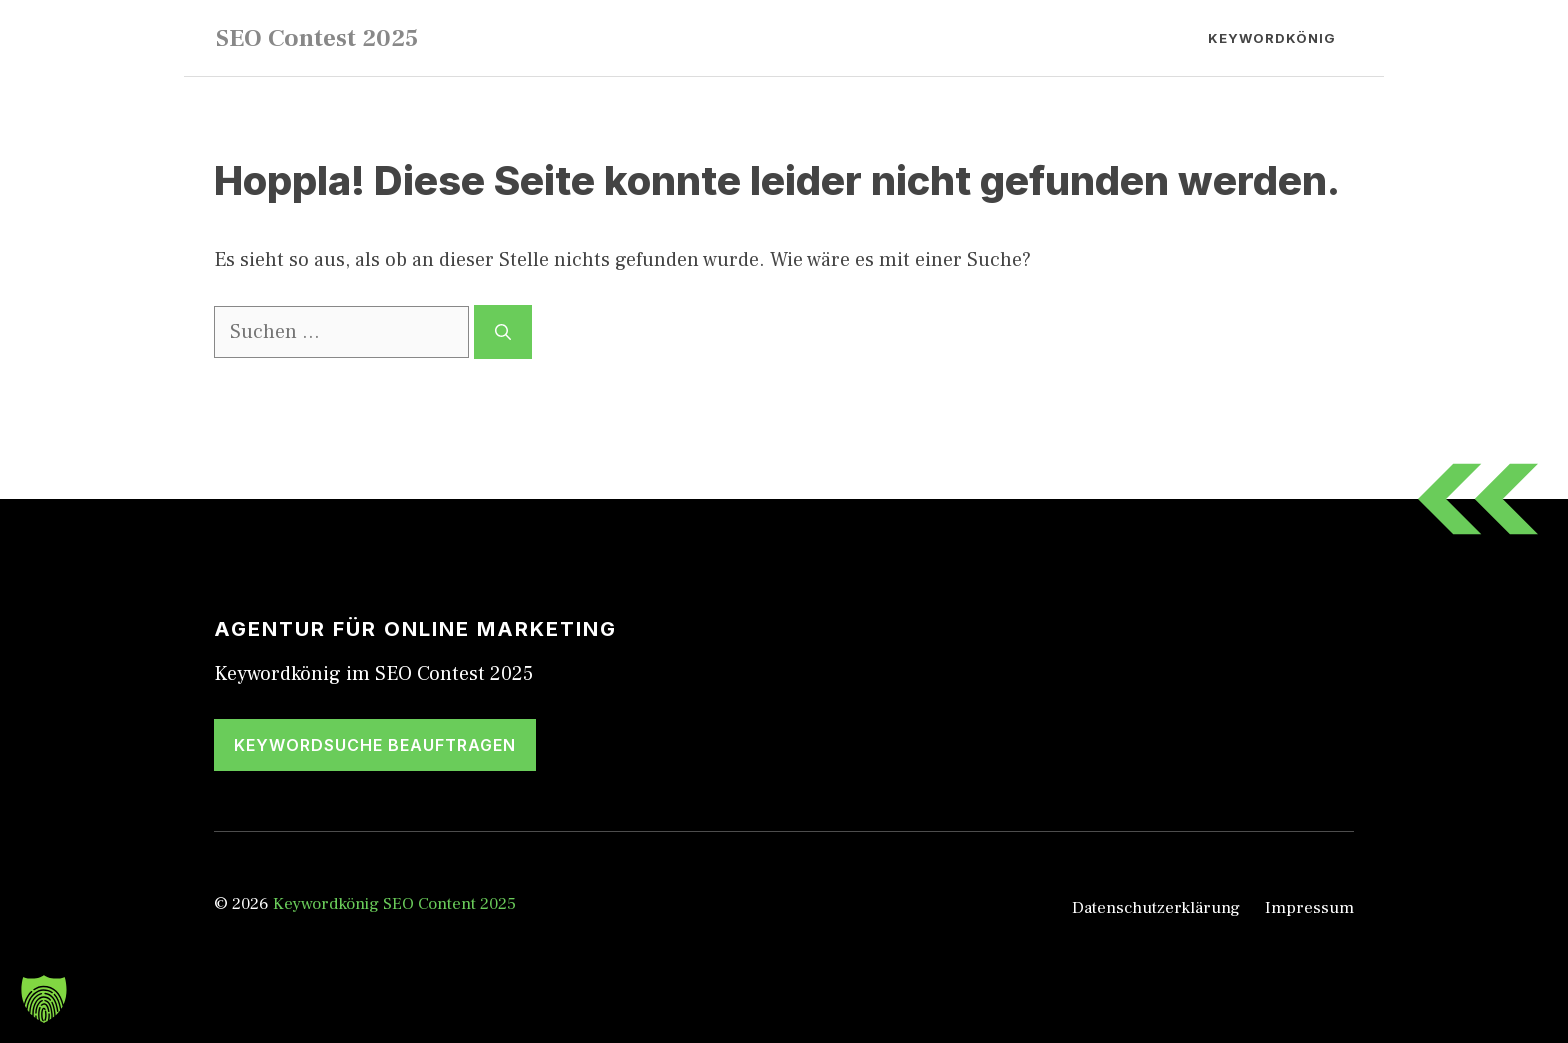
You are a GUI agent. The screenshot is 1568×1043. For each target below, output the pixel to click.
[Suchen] (503, 332)
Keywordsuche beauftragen (375, 745)
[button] (44, 999)
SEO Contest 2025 (317, 38)
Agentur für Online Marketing (415, 629)
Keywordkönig (1272, 38)
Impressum (1309, 908)
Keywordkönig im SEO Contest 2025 (373, 674)
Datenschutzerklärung (1156, 908)
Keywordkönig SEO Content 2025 (394, 904)
